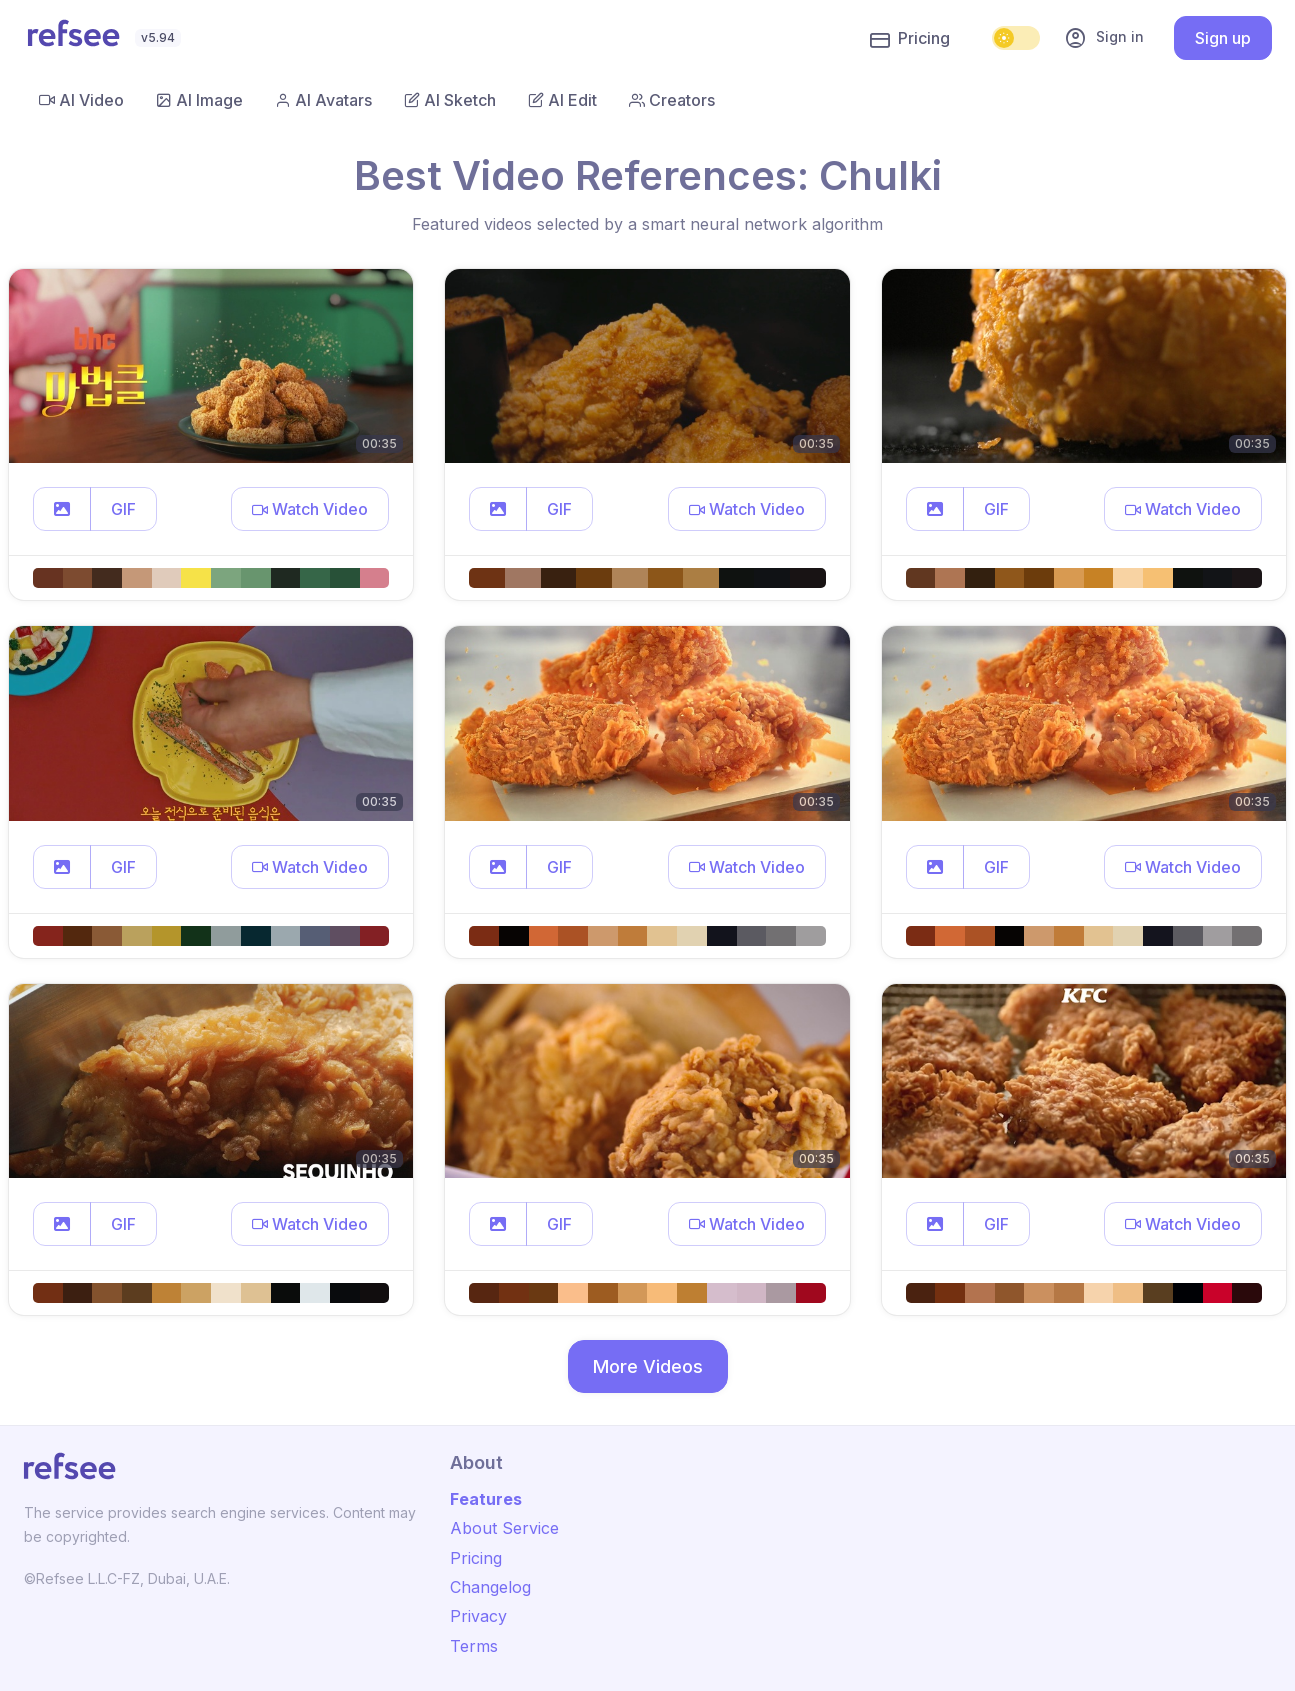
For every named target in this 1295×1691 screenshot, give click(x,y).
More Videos (648, 1366)
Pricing (910, 39)
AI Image (199, 100)
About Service (504, 1528)
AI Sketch (450, 100)
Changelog (490, 1587)
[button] (62, 509)
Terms (474, 1646)
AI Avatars (323, 100)
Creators (672, 100)
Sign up (1223, 38)
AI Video (81, 100)
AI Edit (562, 100)
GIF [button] (123, 509)
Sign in (1104, 38)
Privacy (478, 1616)
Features (486, 1499)
